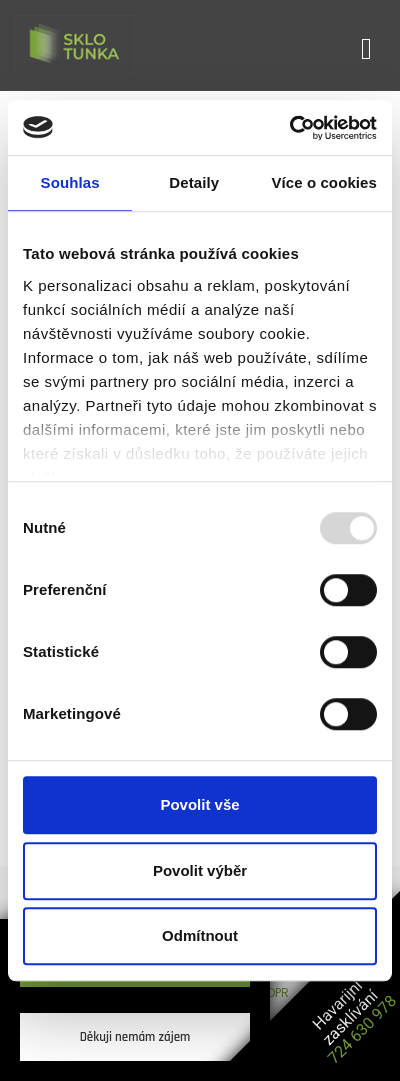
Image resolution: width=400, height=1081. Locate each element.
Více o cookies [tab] (324, 182)
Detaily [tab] (194, 182)
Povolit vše (199, 804)
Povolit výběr (200, 870)
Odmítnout (200, 935)
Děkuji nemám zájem (135, 1037)
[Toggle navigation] (366, 45)
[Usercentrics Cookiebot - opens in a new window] (289, 128)
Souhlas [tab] (70, 182)
